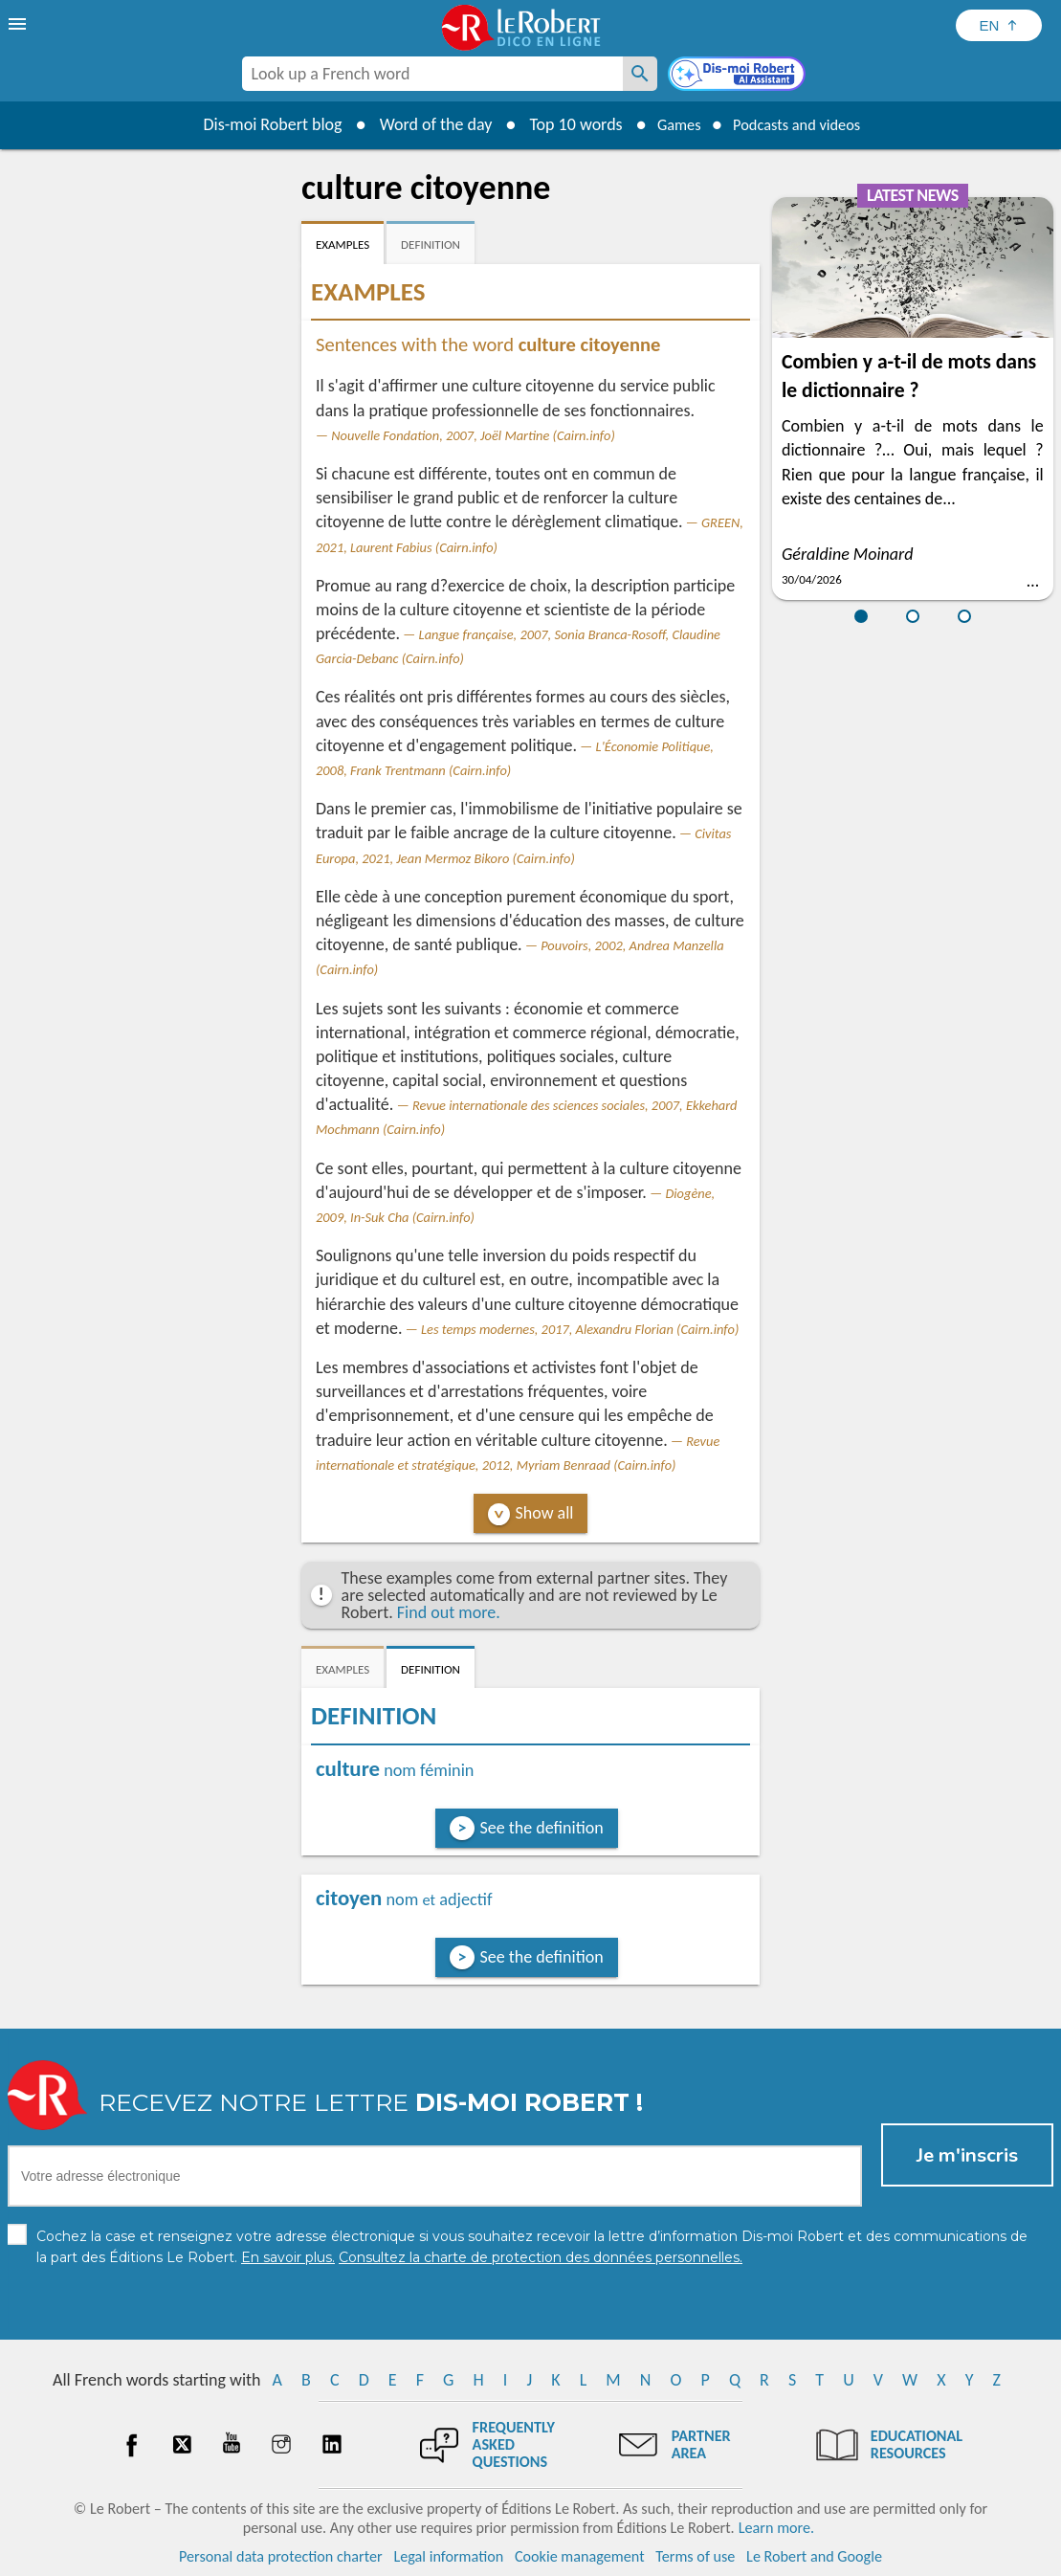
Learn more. (776, 2528)
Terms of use (695, 2556)
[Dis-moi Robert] (738, 75)
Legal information (448, 2556)
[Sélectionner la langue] (999, 25)
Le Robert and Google (814, 2556)
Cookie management (580, 2556)
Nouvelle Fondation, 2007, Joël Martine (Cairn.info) (473, 435)
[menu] (19, 23)
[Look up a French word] (640, 73)
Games (670, 124)
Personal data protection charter (281, 2556)
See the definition (542, 1827)
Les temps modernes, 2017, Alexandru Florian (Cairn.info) (580, 1329)
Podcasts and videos (801, 124)
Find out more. (448, 1612)
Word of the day (421, 124)
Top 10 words (562, 124)
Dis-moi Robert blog (258, 124)
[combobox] (432, 73)
